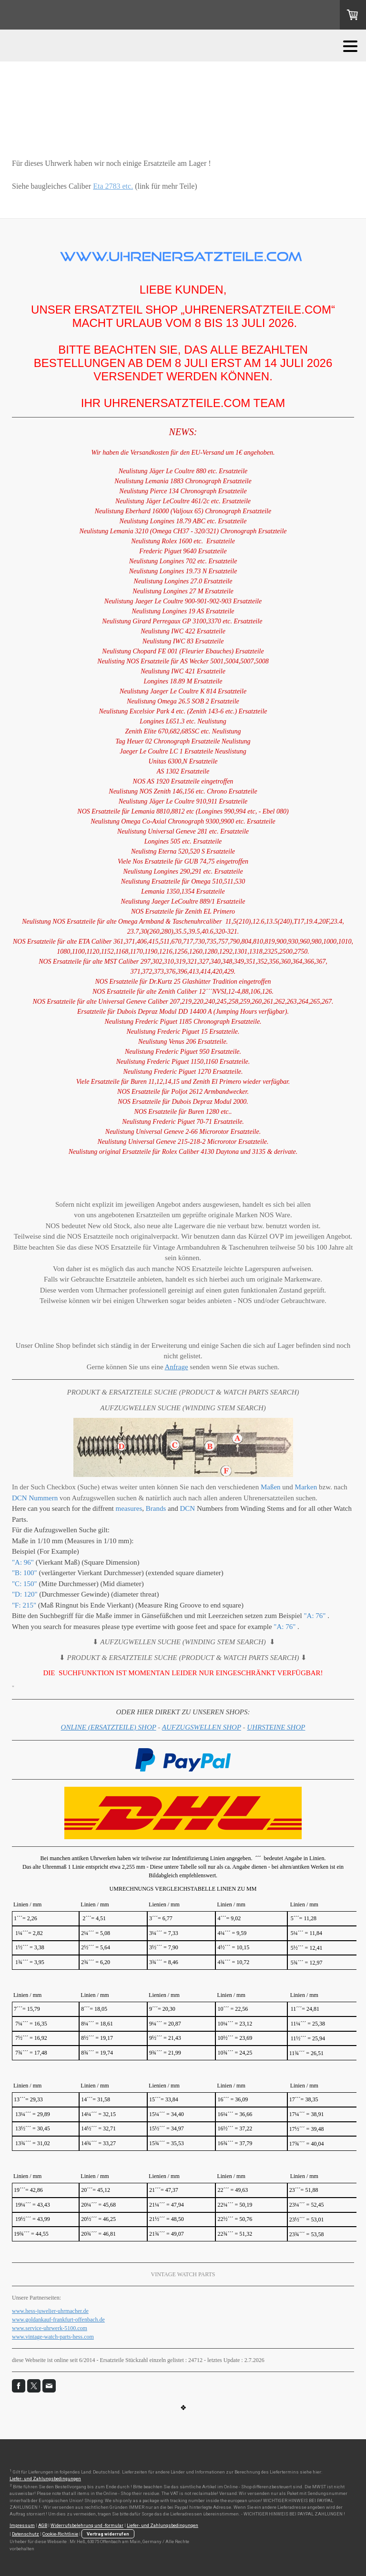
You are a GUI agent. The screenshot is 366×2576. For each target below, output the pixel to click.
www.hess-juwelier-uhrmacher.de (50, 2311)
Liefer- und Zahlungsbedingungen (45, 2478)
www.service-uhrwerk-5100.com (49, 2328)
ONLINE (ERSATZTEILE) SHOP (108, 1727)
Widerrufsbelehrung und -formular (87, 2525)
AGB (42, 2525)
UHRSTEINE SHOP (276, 1727)
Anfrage (176, 1367)
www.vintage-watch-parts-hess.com (53, 2336)
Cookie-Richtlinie (60, 2533)
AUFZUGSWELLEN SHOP (201, 1727)
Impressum (22, 2525)
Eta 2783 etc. (113, 186)
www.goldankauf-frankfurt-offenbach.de (58, 2319)
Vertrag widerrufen (108, 2533)
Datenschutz (25, 2533)
